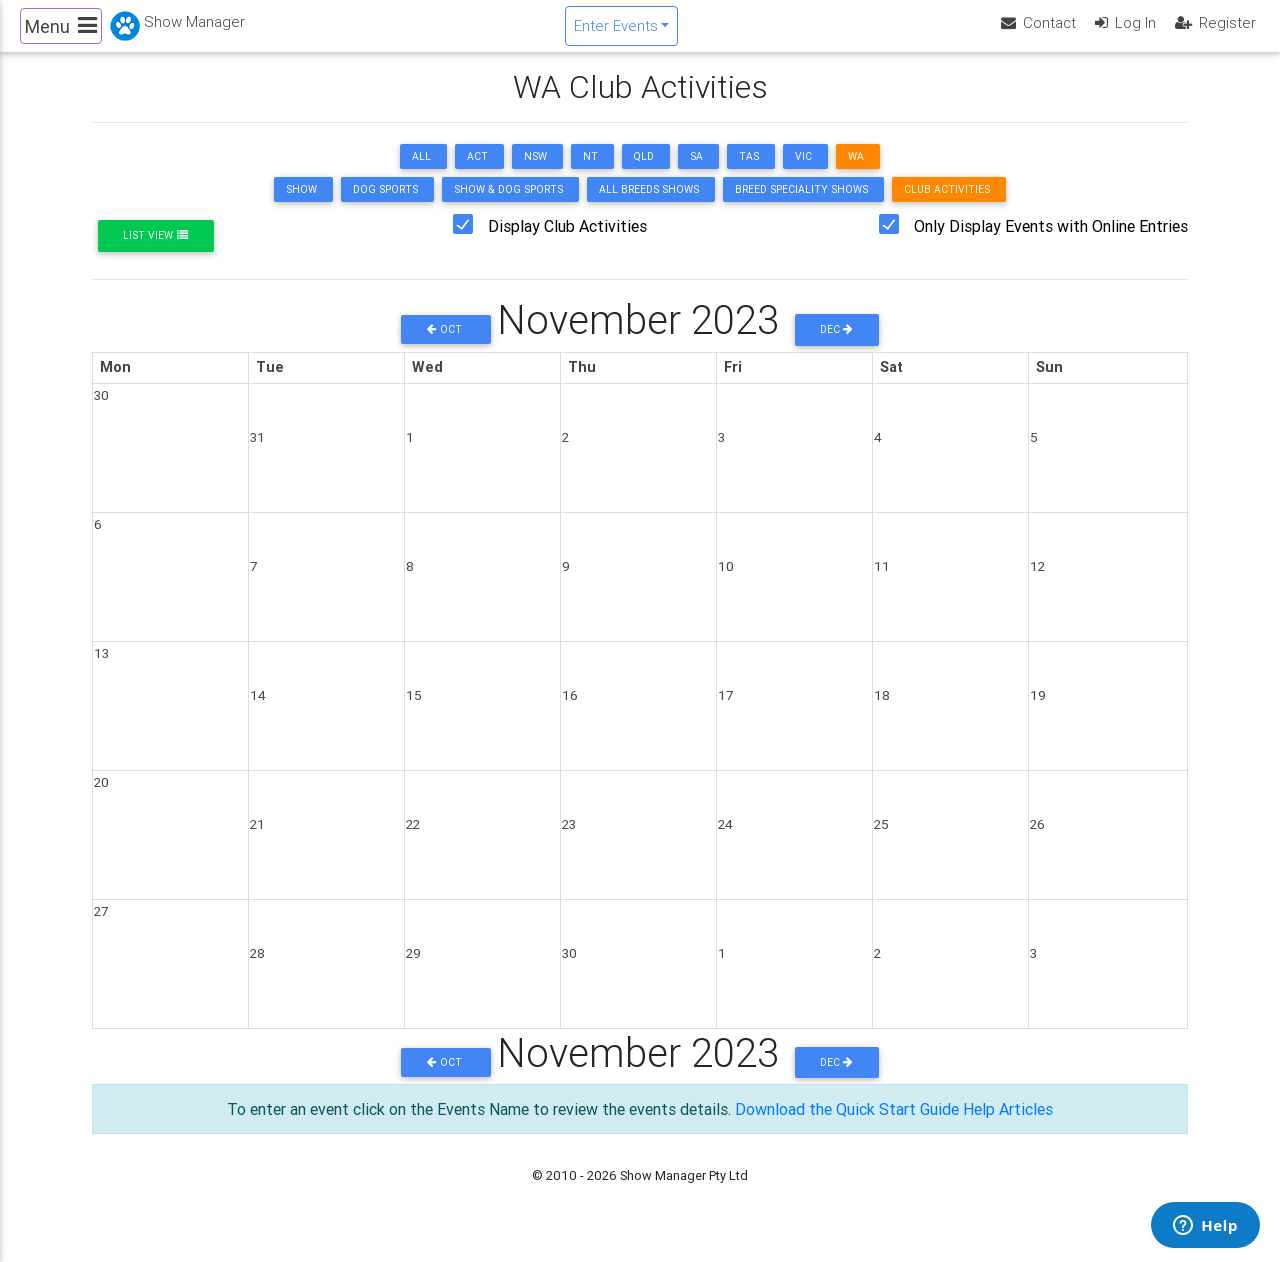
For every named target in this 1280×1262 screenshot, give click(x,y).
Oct (446, 346)
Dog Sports (385, 206)
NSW (535, 173)
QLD (644, 173)
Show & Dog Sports (508, 206)
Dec (836, 346)
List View (155, 252)
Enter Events (616, 33)
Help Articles (1008, 1126)
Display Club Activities (567, 243)
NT (590, 173)
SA (696, 173)
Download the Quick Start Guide (847, 1126)
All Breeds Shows (649, 206)
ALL (421, 173)
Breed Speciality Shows (801, 206)
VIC (803, 173)
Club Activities (947, 206)
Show (301, 206)
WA (856, 173)
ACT (477, 173)
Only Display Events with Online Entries (1051, 243)
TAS (749, 173)
